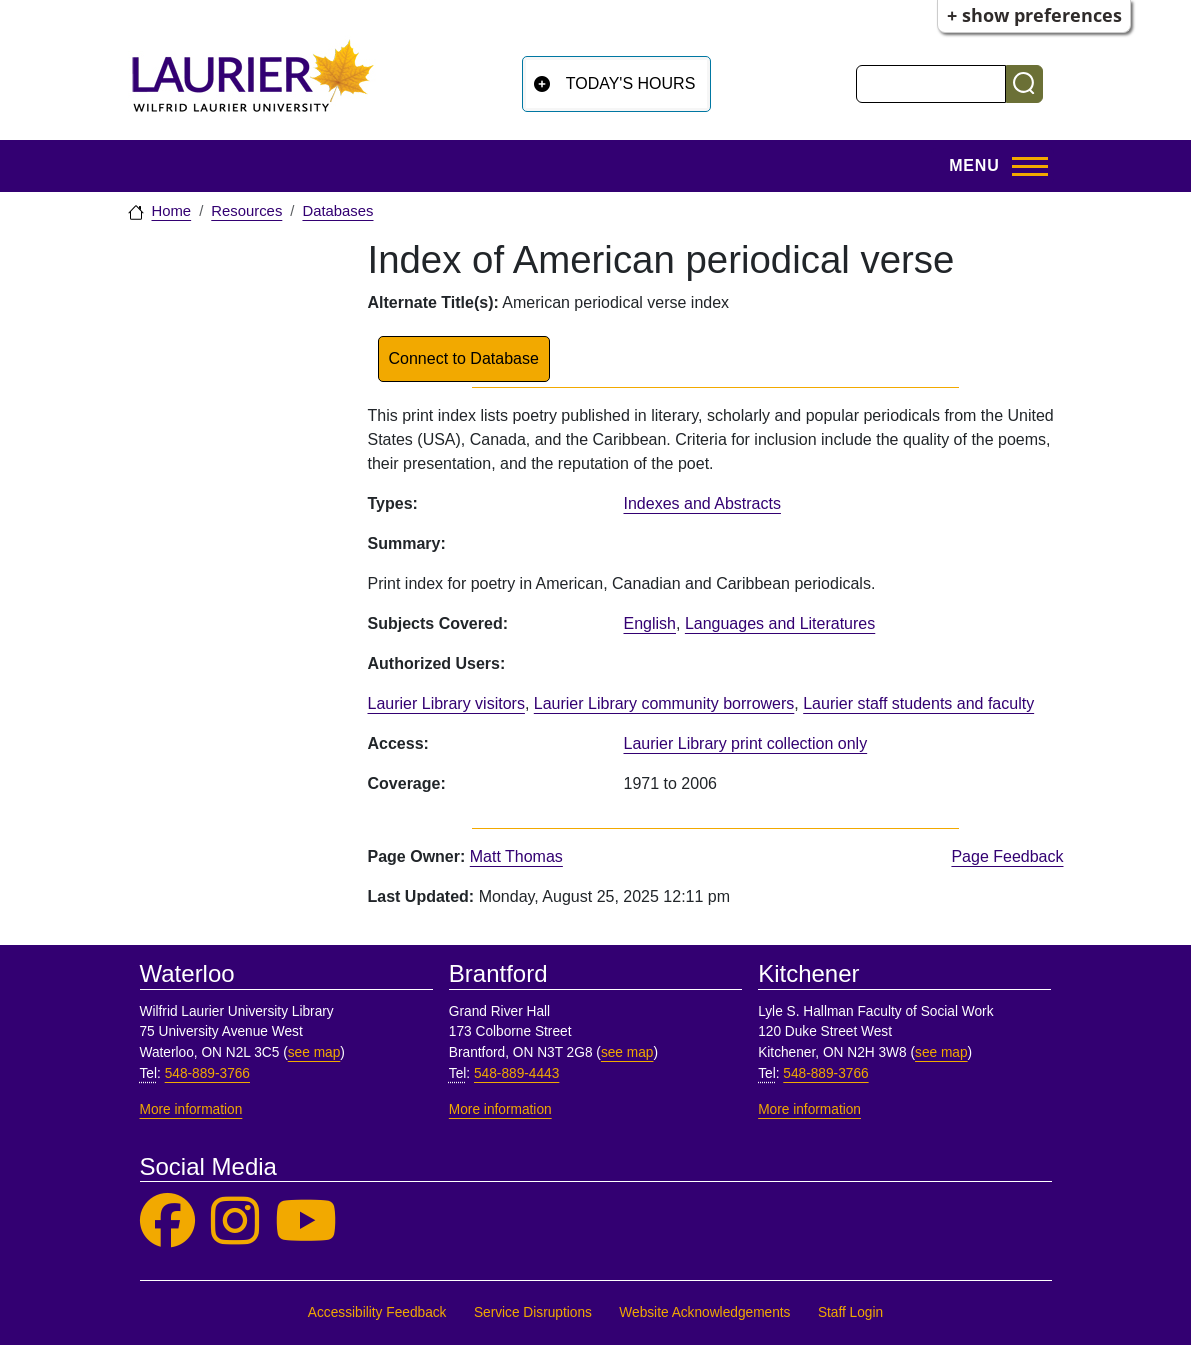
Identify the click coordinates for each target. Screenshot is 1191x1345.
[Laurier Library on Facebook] (167, 1221)
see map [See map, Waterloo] (314, 1052)
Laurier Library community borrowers (664, 703)
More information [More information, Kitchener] (809, 1109)
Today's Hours (631, 83)
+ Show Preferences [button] (1034, 15)
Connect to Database (464, 358)
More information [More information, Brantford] (500, 1109)
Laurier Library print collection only (746, 743)
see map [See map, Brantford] (627, 1052)
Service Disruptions (533, 1312)
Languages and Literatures (780, 623)
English (650, 623)
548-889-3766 (207, 1073)
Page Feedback (1007, 856)
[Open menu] (992, 166)
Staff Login (850, 1312)
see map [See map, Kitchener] (941, 1052)
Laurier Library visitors (446, 703)
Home (172, 211)
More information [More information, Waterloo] (191, 1109)
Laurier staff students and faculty (918, 703)
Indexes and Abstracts (702, 503)
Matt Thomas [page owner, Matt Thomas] (516, 856)
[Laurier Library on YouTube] (306, 1221)
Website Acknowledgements (704, 1312)
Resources (246, 211)
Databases (337, 211)
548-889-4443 (516, 1073)
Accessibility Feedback (377, 1312)
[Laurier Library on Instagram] (235, 1221)
